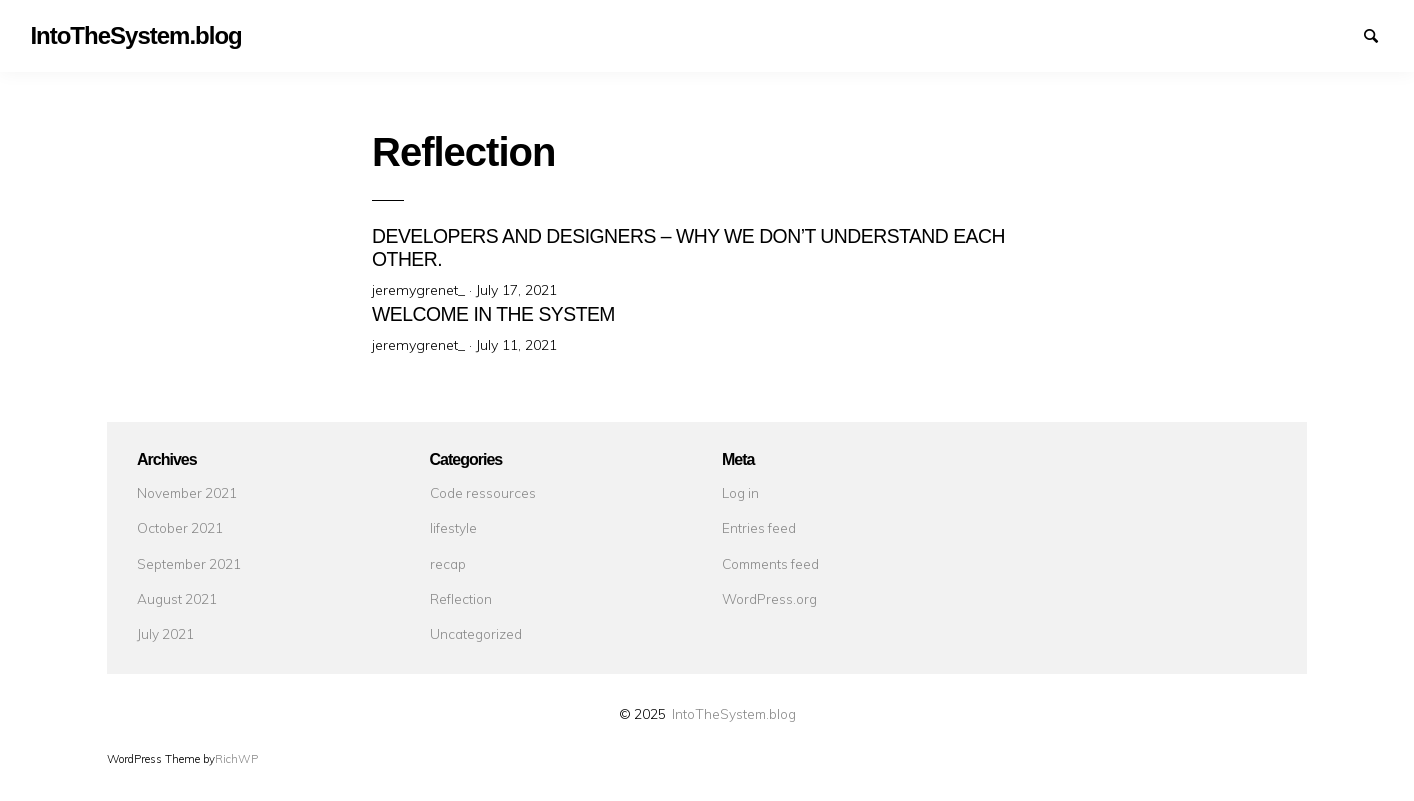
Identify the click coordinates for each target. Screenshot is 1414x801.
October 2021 (180, 527)
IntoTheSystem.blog (734, 713)
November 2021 (187, 492)
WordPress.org (769, 598)
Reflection (461, 598)
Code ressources (483, 492)
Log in (740, 492)
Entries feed (759, 527)
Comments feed (770, 563)
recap (448, 563)
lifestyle (453, 527)
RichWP (236, 759)
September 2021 (189, 563)
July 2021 (165, 633)
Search (1380, 34)
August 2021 (177, 598)
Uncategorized (476, 633)
